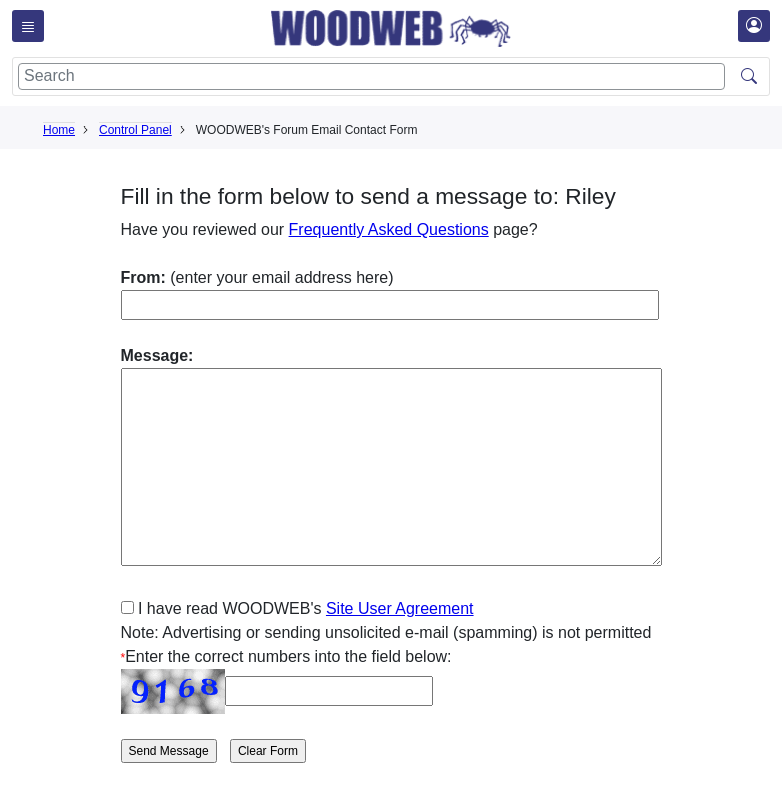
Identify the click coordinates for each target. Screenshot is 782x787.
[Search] (371, 76)
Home (59, 130)
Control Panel (135, 130)
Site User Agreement (400, 608)
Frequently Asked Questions (389, 229)
